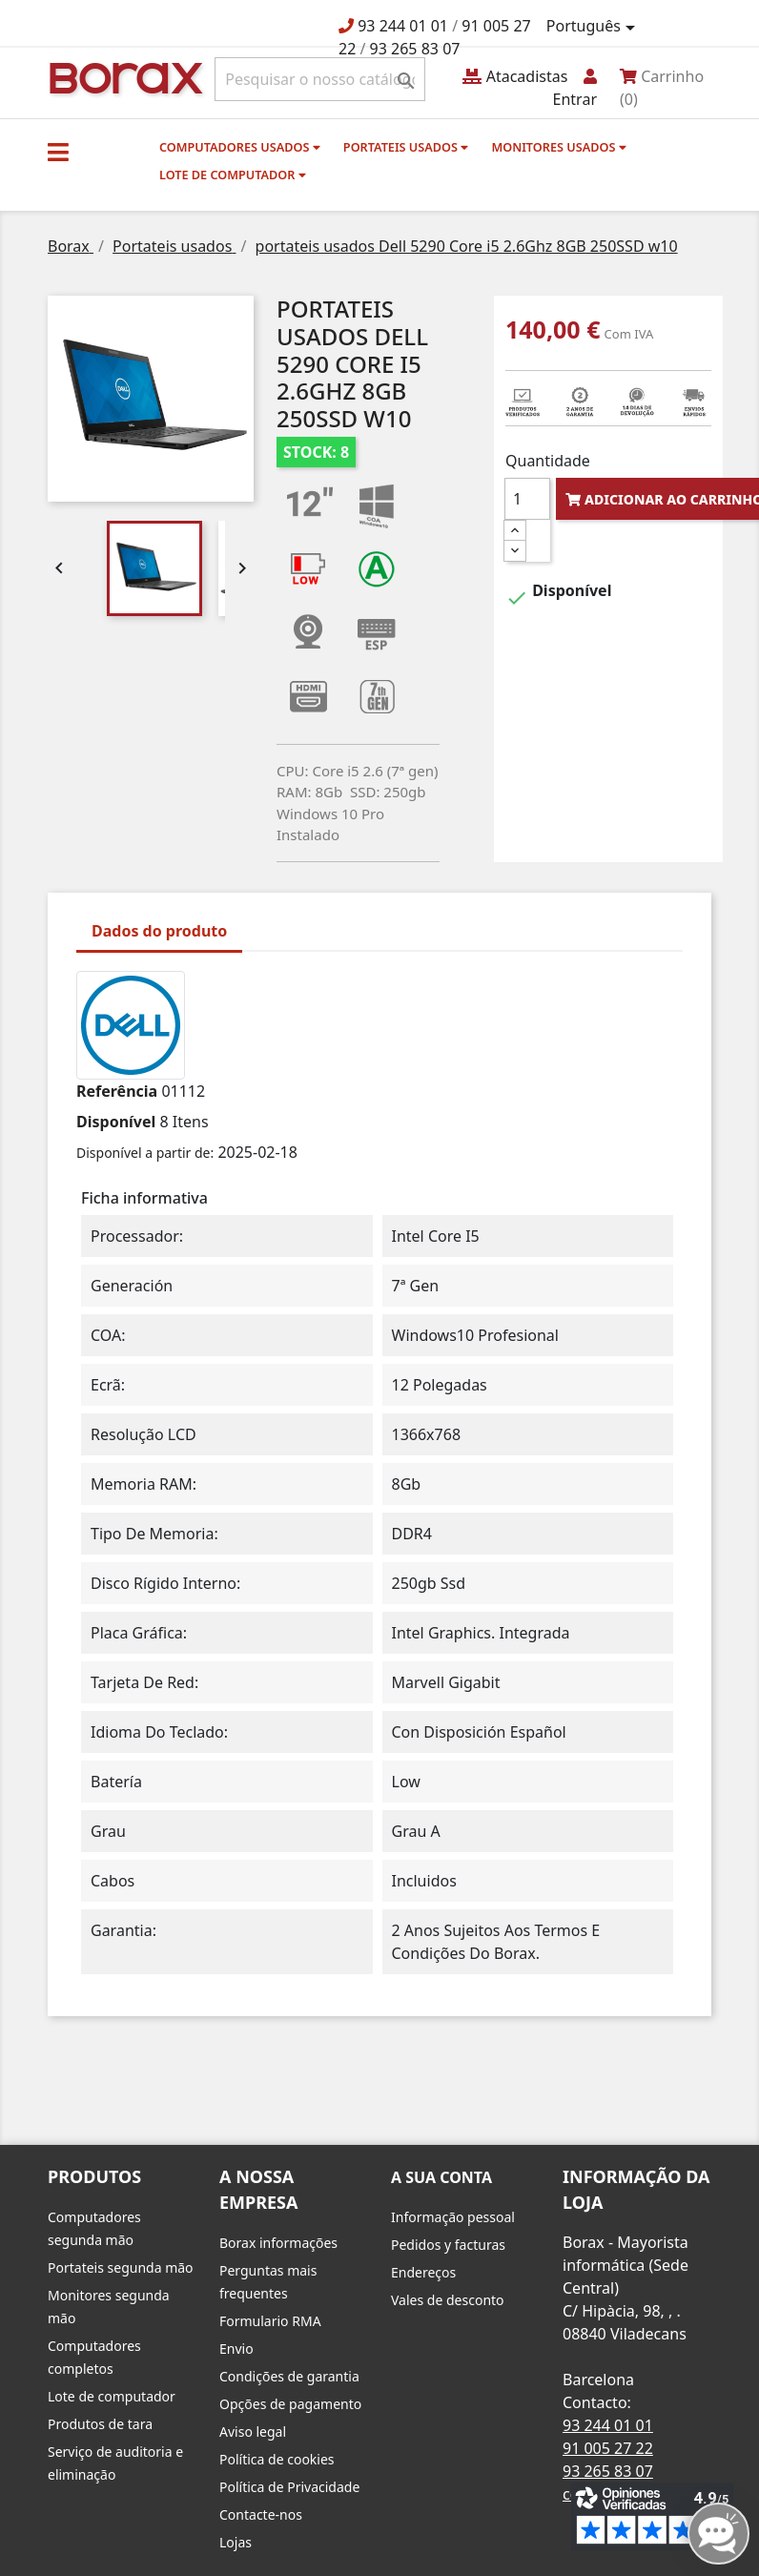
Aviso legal (252, 2431)
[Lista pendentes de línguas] (594, 26)
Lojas (235, 2542)
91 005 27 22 (608, 2448)
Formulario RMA (270, 2321)
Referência (116, 1091)
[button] (58, 151)
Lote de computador (232, 174)
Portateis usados (405, 146)
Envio (236, 2348)
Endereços (423, 2272)
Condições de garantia (289, 2376)
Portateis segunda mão (121, 2267)
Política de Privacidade (289, 2487)
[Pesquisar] (320, 79)
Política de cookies (277, 2459)
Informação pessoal (453, 2217)
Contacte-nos (260, 2514)
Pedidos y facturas (448, 2245)
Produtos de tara (100, 2424)
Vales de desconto (447, 2300)
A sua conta (441, 2177)
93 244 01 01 (403, 25)
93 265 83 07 (415, 48)
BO (123, 77)
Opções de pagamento (290, 2404)
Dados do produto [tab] (159, 930)
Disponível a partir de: (145, 1153)
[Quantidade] (527, 499)
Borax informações (278, 2243)
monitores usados (558, 146)
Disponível (115, 1121)
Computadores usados (239, 146)
